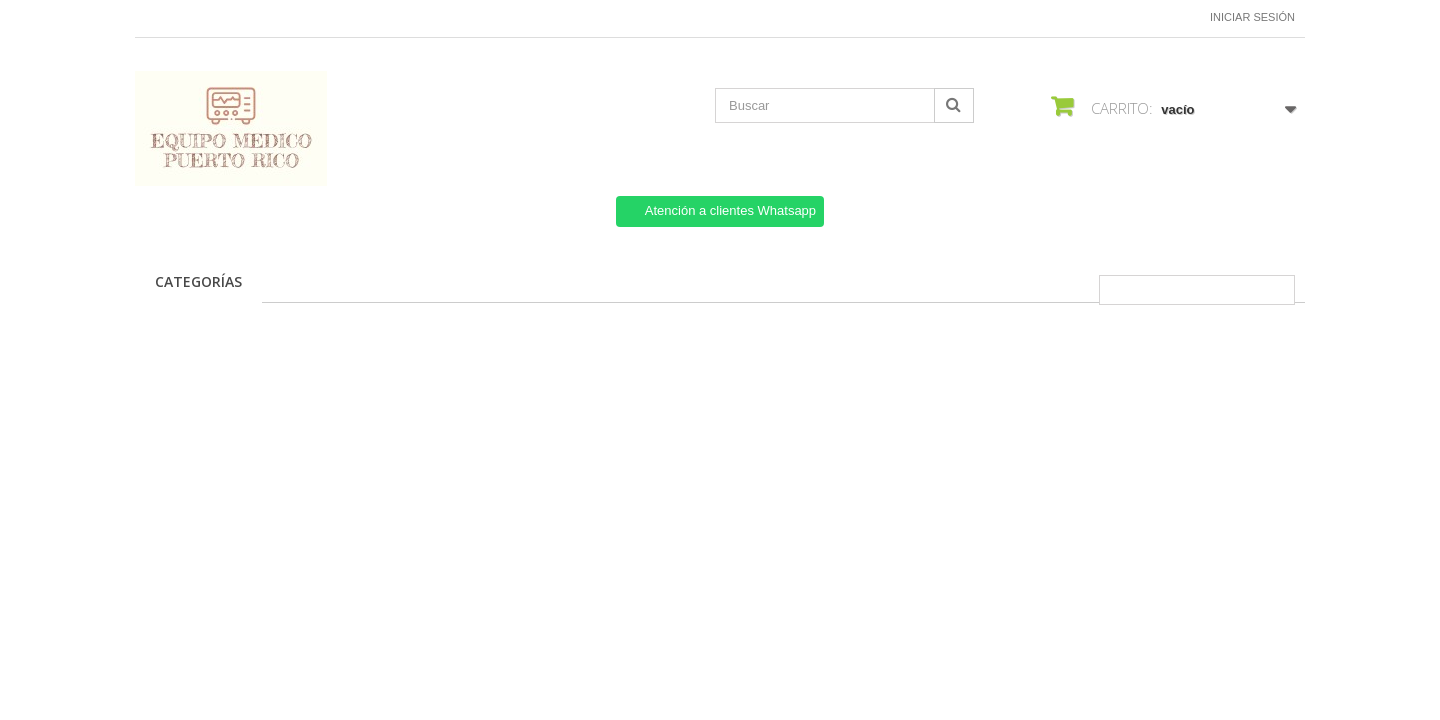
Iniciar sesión (1252, 17)
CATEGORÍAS (198, 281)
